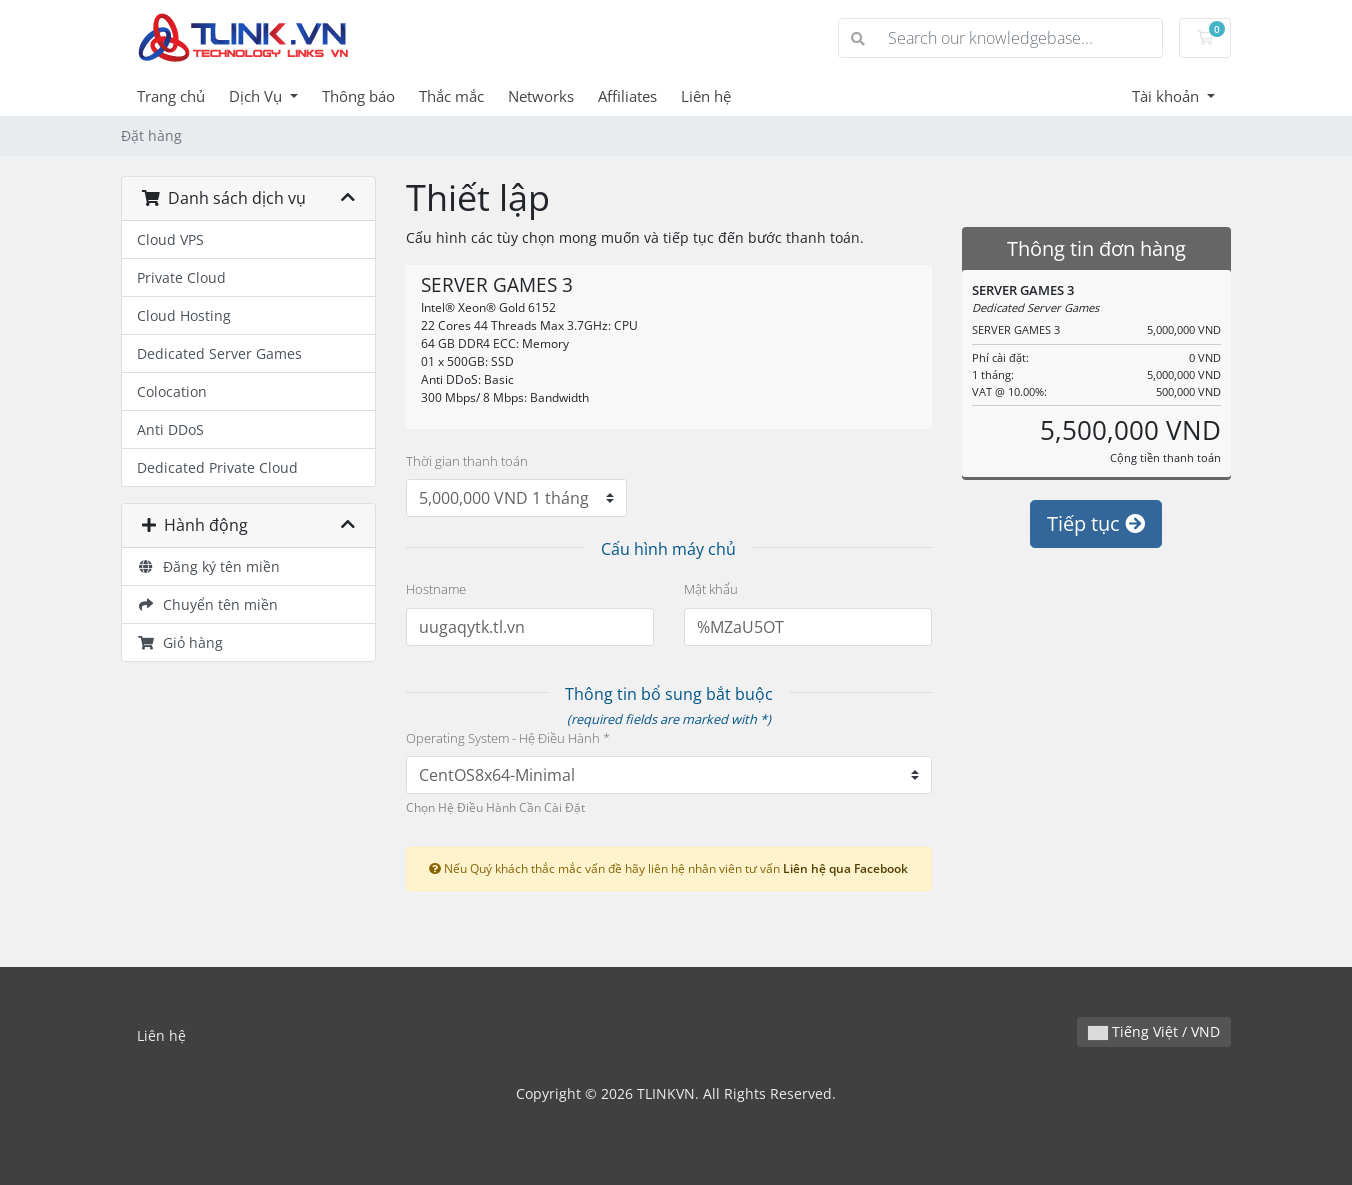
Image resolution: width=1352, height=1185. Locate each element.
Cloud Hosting (184, 315)
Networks (541, 96)
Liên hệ (706, 96)
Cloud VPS (170, 239)
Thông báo (358, 96)
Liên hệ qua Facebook (845, 868)
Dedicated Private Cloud (217, 467)
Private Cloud (181, 277)
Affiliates (627, 96)
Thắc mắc (451, 96)
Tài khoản (1167, 96)
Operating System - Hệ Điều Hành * (508, 738)
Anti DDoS (170, 429)
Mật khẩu (711, 589)
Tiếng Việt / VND (1154, 1031)
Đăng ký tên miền (208, 566)
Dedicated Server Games (219, 353)
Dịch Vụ (257, 96)
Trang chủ (171, 96)
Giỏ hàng (180, 642)
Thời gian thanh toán (467, 461)
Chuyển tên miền (207, 604)
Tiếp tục (1096, 523)
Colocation (172, 391)
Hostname (436, 589)
